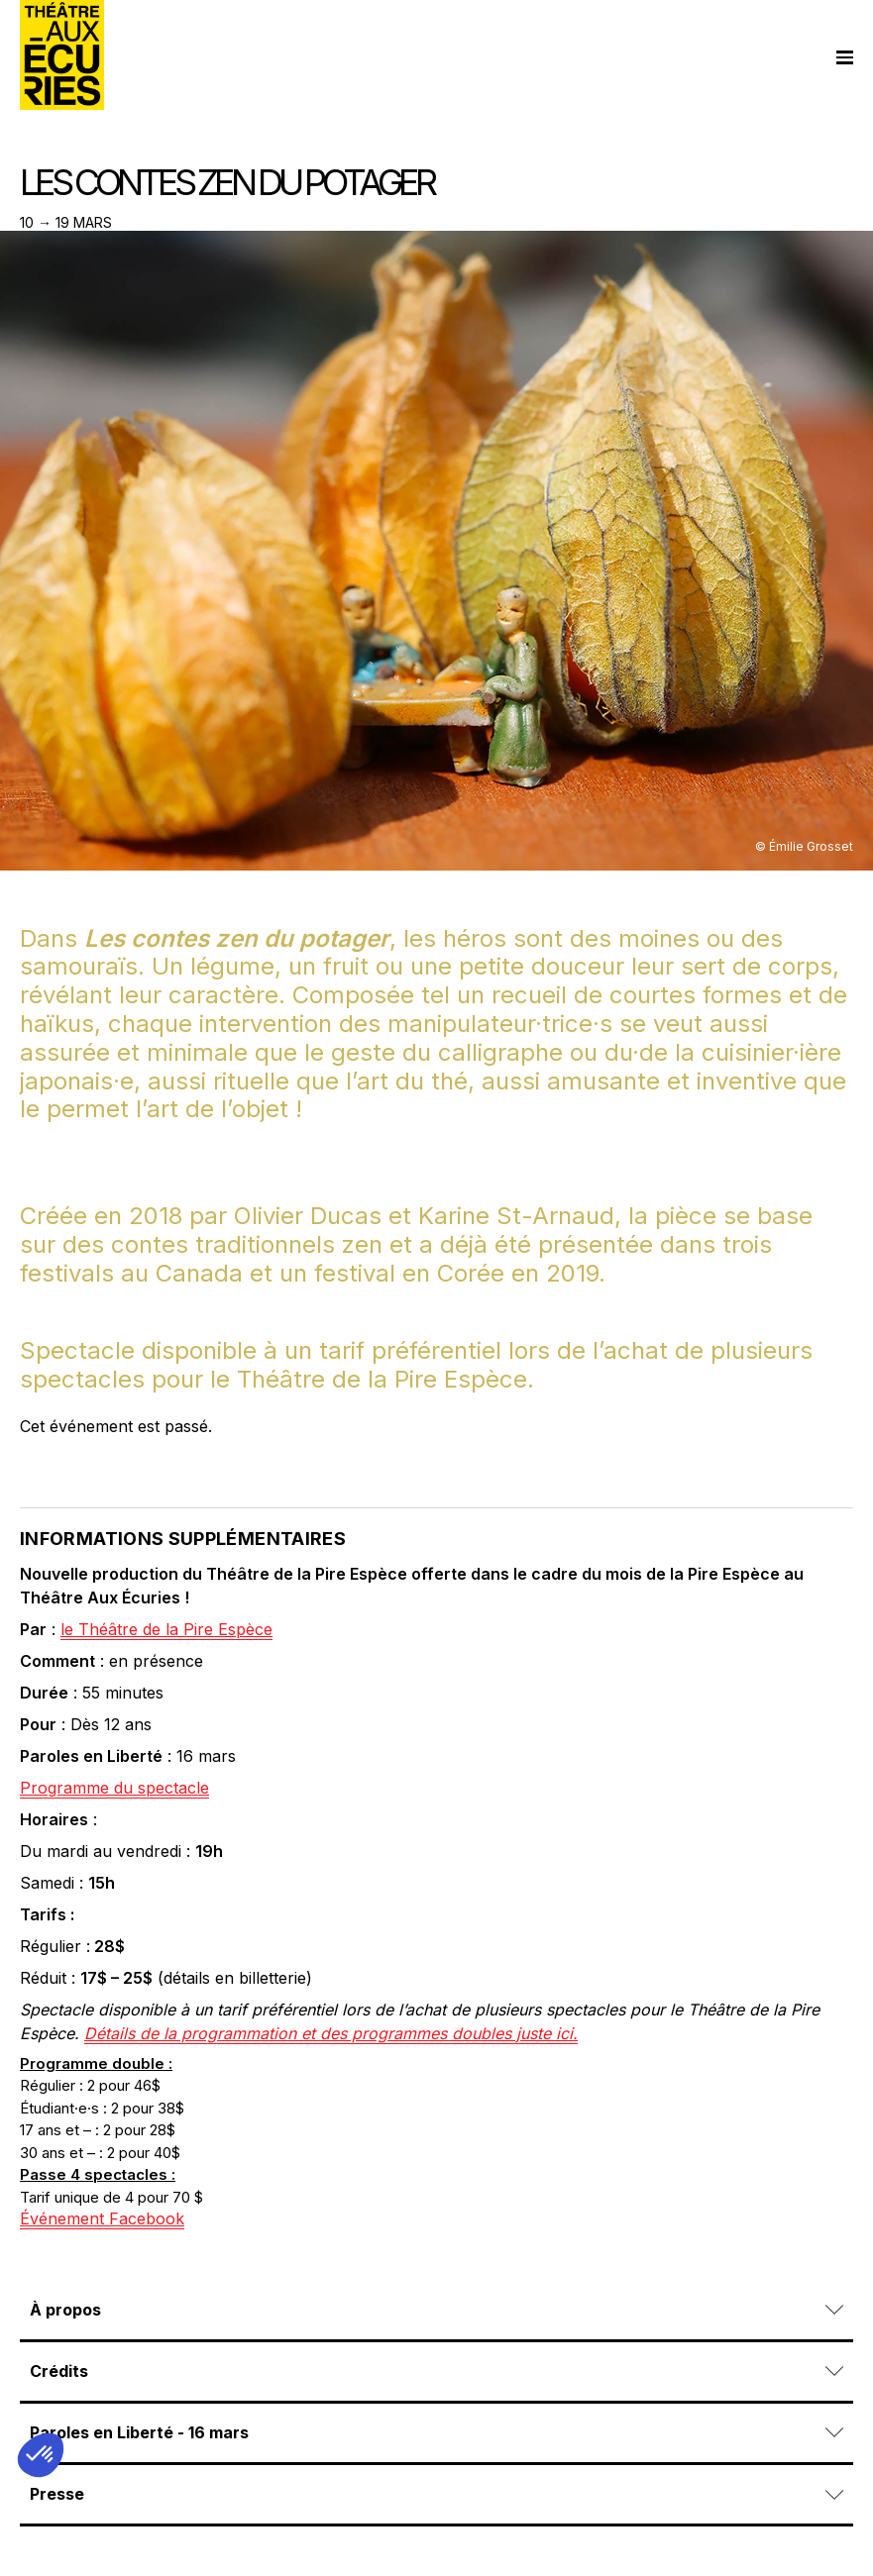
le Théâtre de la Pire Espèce (166, 1629)
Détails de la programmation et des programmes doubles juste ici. (331, 2033)
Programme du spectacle (114, 1788)
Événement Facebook (102, 2218)
